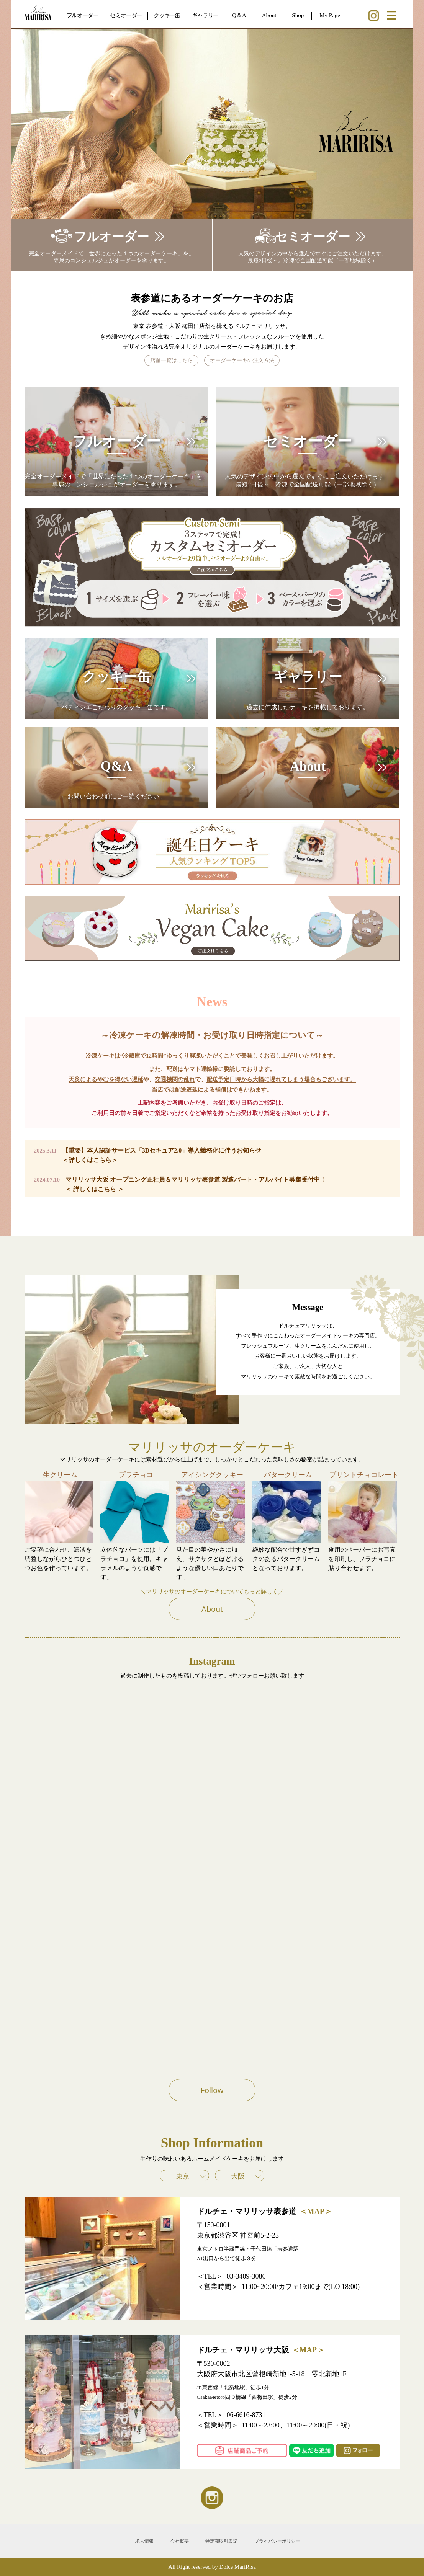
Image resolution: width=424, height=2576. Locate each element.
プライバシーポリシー (277, 2541)
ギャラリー (205, 15)
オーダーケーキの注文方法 (242, 360)
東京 (183, 2176)
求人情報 (144, 2541)
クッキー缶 (167, 15)
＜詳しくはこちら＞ (90, 1160)
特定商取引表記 (221, 2541)
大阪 (238, 2176)
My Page (329, 15)
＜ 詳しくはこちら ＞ (94, 1189)
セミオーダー (126, 15)
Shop (298, 15)
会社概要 (179, 2541)
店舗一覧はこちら (171, 360)
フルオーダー (82, 15)
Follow (212, 2090)
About (269, 15)
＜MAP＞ (316, 2211)
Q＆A (239, 15)
